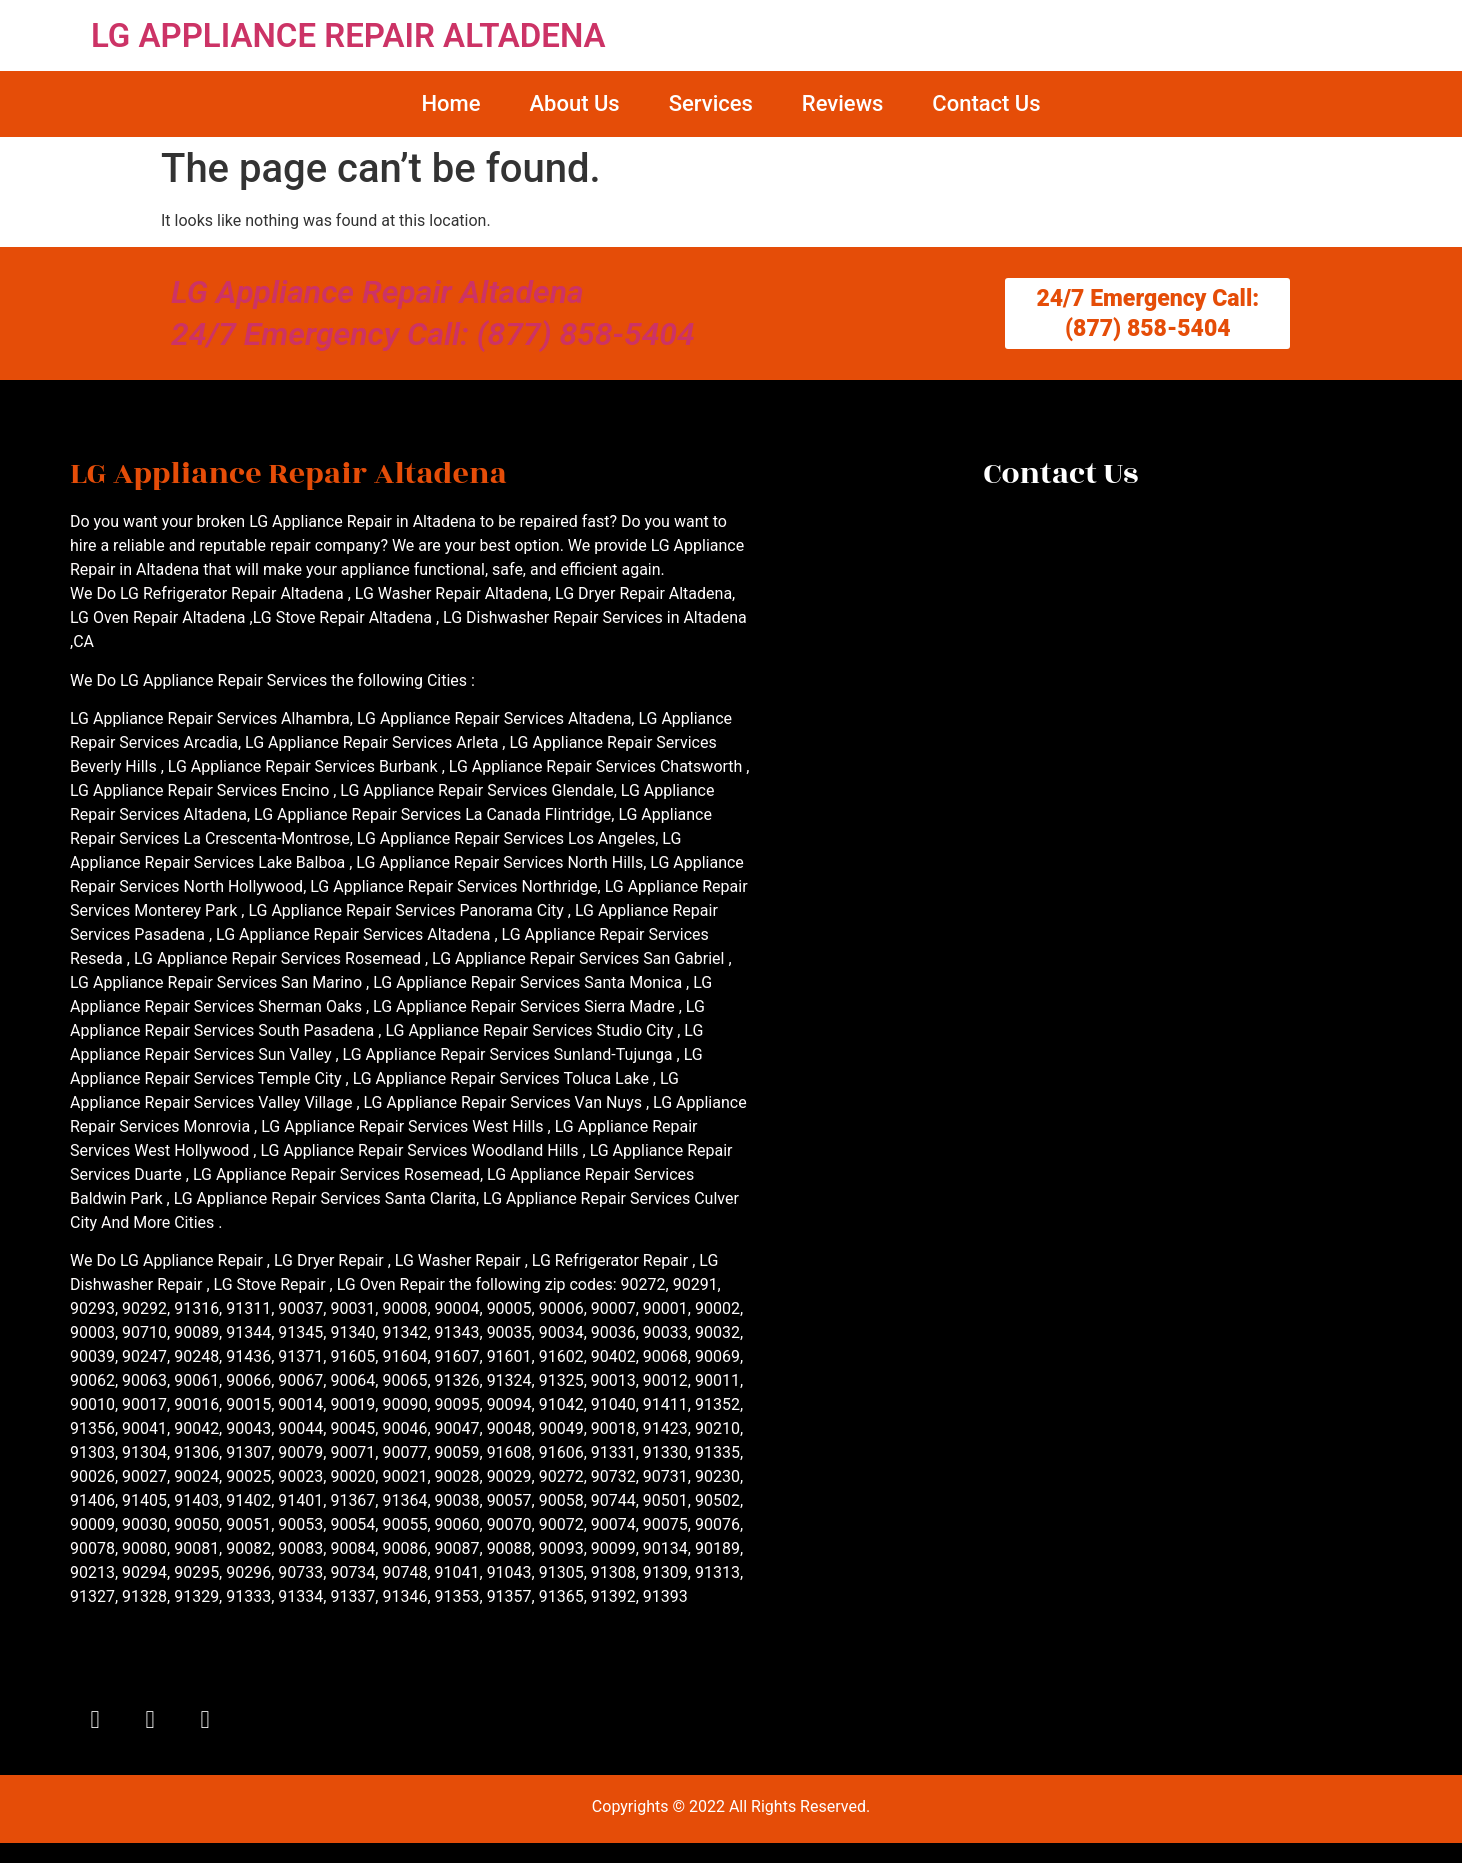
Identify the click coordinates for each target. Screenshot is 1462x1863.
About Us (574, 103)
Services (711, 103)
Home (450, 103)
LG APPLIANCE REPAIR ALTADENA (348, 35)
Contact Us (986, 103)
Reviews (842, 103)
